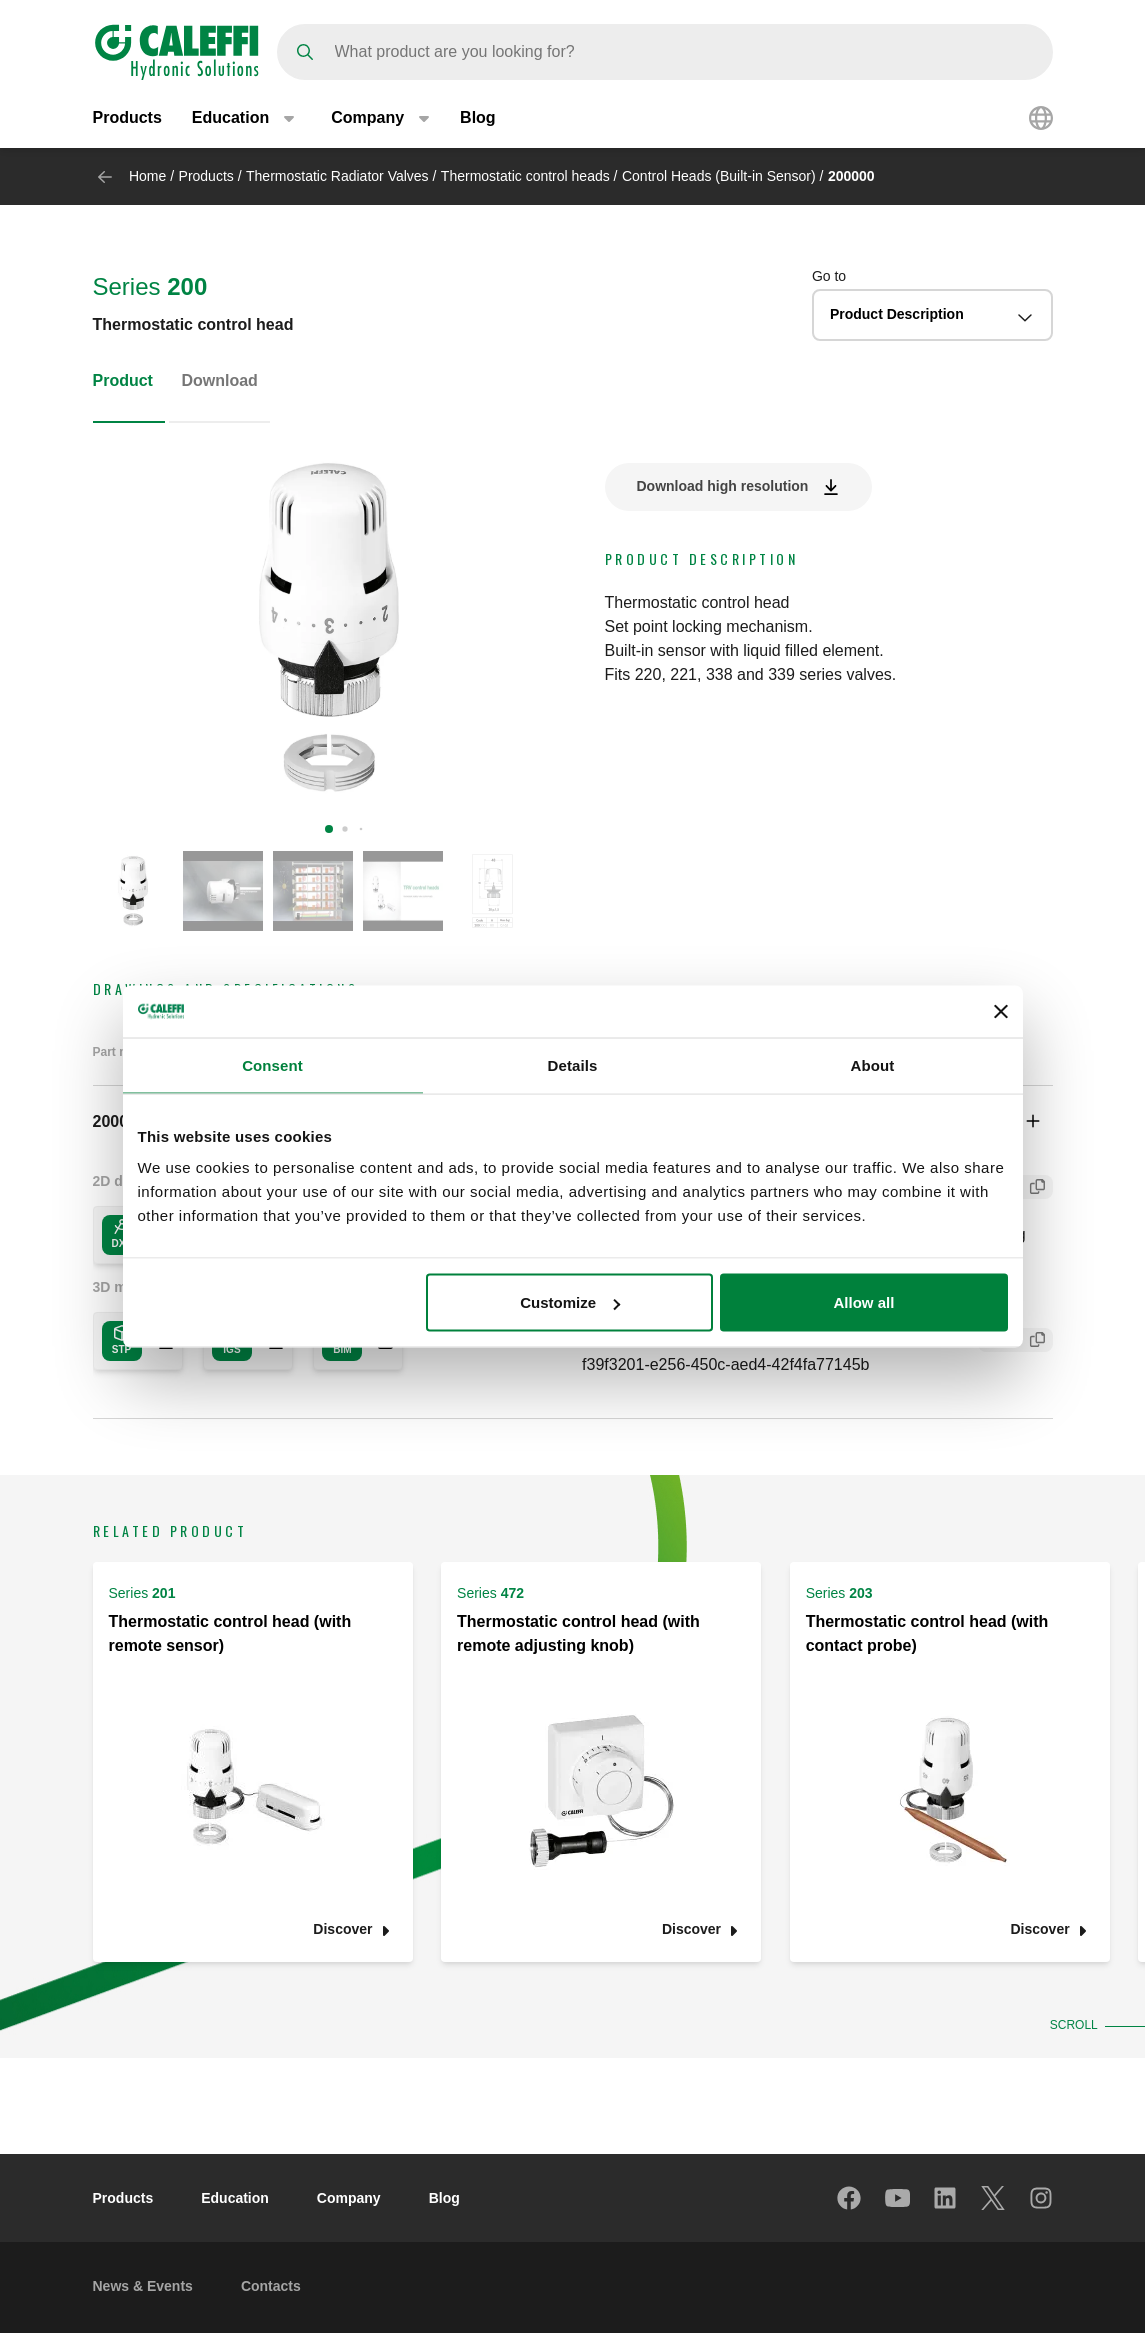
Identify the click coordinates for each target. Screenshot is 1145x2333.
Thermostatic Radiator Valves (337, 176)
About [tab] (873, 1064)
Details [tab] (573, 1064)
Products (127, 117)
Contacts (271, 2286)
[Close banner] (1001, 1011)
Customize (570, 1302)
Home (147, 176)
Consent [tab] (272, 1064)
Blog (478, 117)
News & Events (143, 2286)
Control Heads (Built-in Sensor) (719, 176)
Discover (342, 1929)
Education (235, 2198)
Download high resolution (723, 486)
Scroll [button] (1072, 2025)
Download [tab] (219, 380)
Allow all (864, 1302)
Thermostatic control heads (525, 176)
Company (349, 2198)
